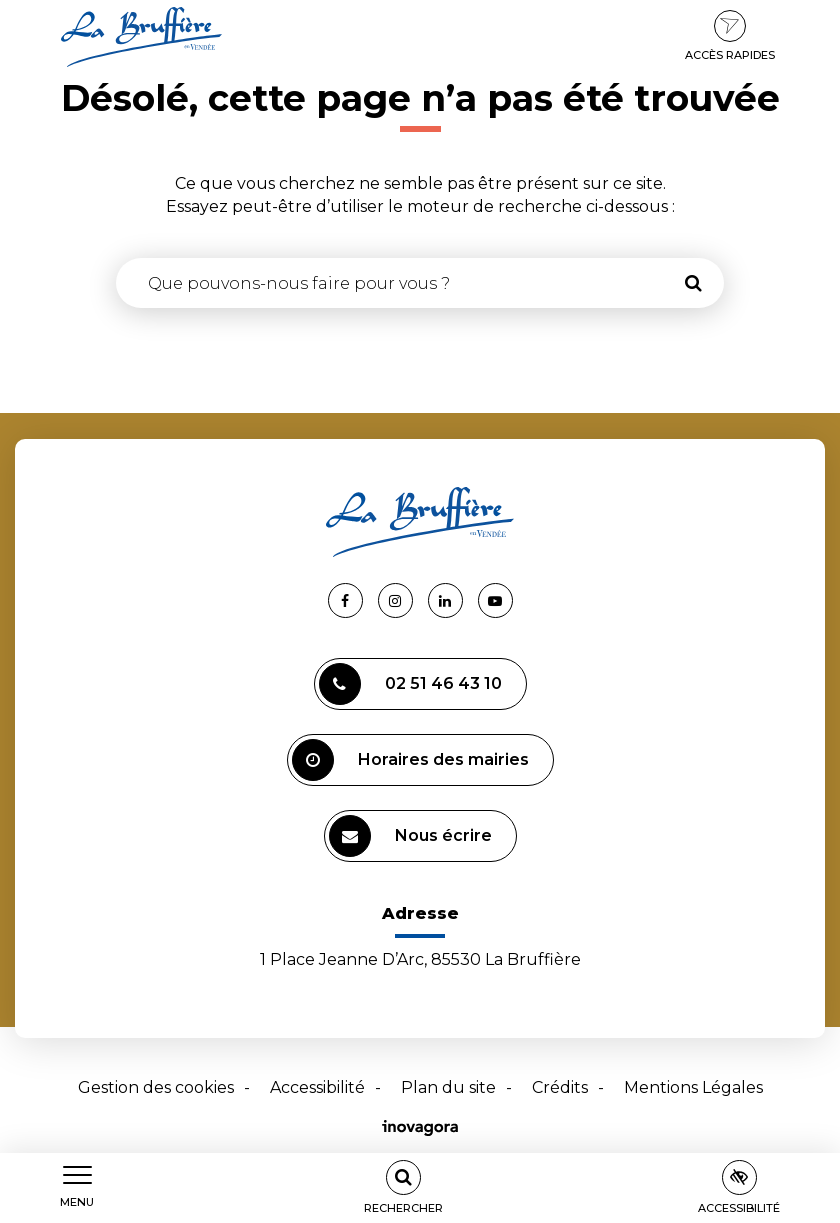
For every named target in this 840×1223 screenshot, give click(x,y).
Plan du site (448, 1087)
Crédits (560, 1087)
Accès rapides (730, 36)
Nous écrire (410, 836)
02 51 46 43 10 (410, 684)
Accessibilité (317, 1087)
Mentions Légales (693, 1087)
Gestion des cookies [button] (156, 1087)
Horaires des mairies (410, 760)
